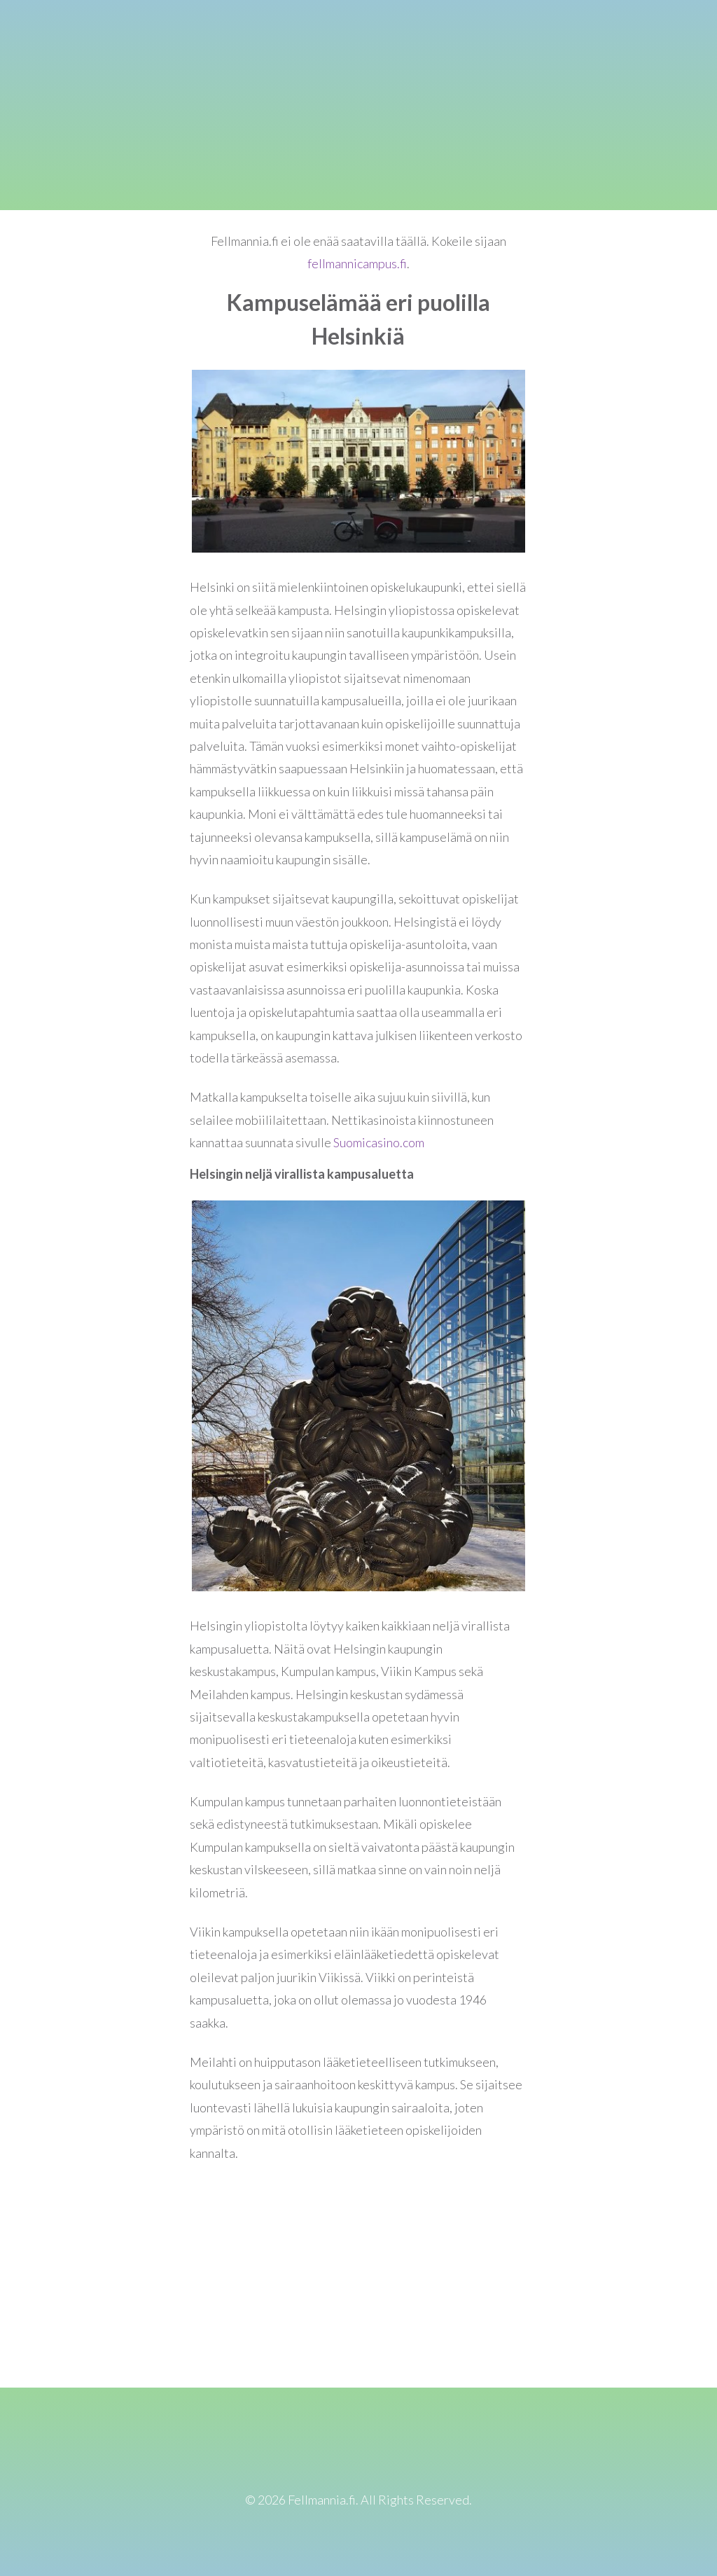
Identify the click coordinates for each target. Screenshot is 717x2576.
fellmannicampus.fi (357, 263)
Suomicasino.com (378, 1142)
